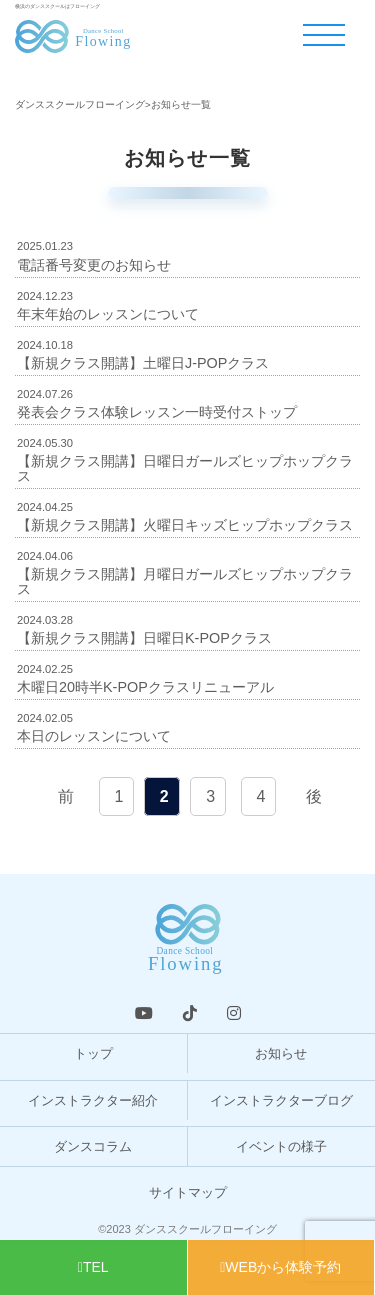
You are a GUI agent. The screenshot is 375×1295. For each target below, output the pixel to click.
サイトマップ (188, 1192)
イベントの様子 (281, 1146)
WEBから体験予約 (280, 1267)
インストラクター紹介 (93, 1100)
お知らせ (281, 1053)
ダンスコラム (93, 1146)
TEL (93, 1267)
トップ (93, 1053)
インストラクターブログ (281, 1100)
